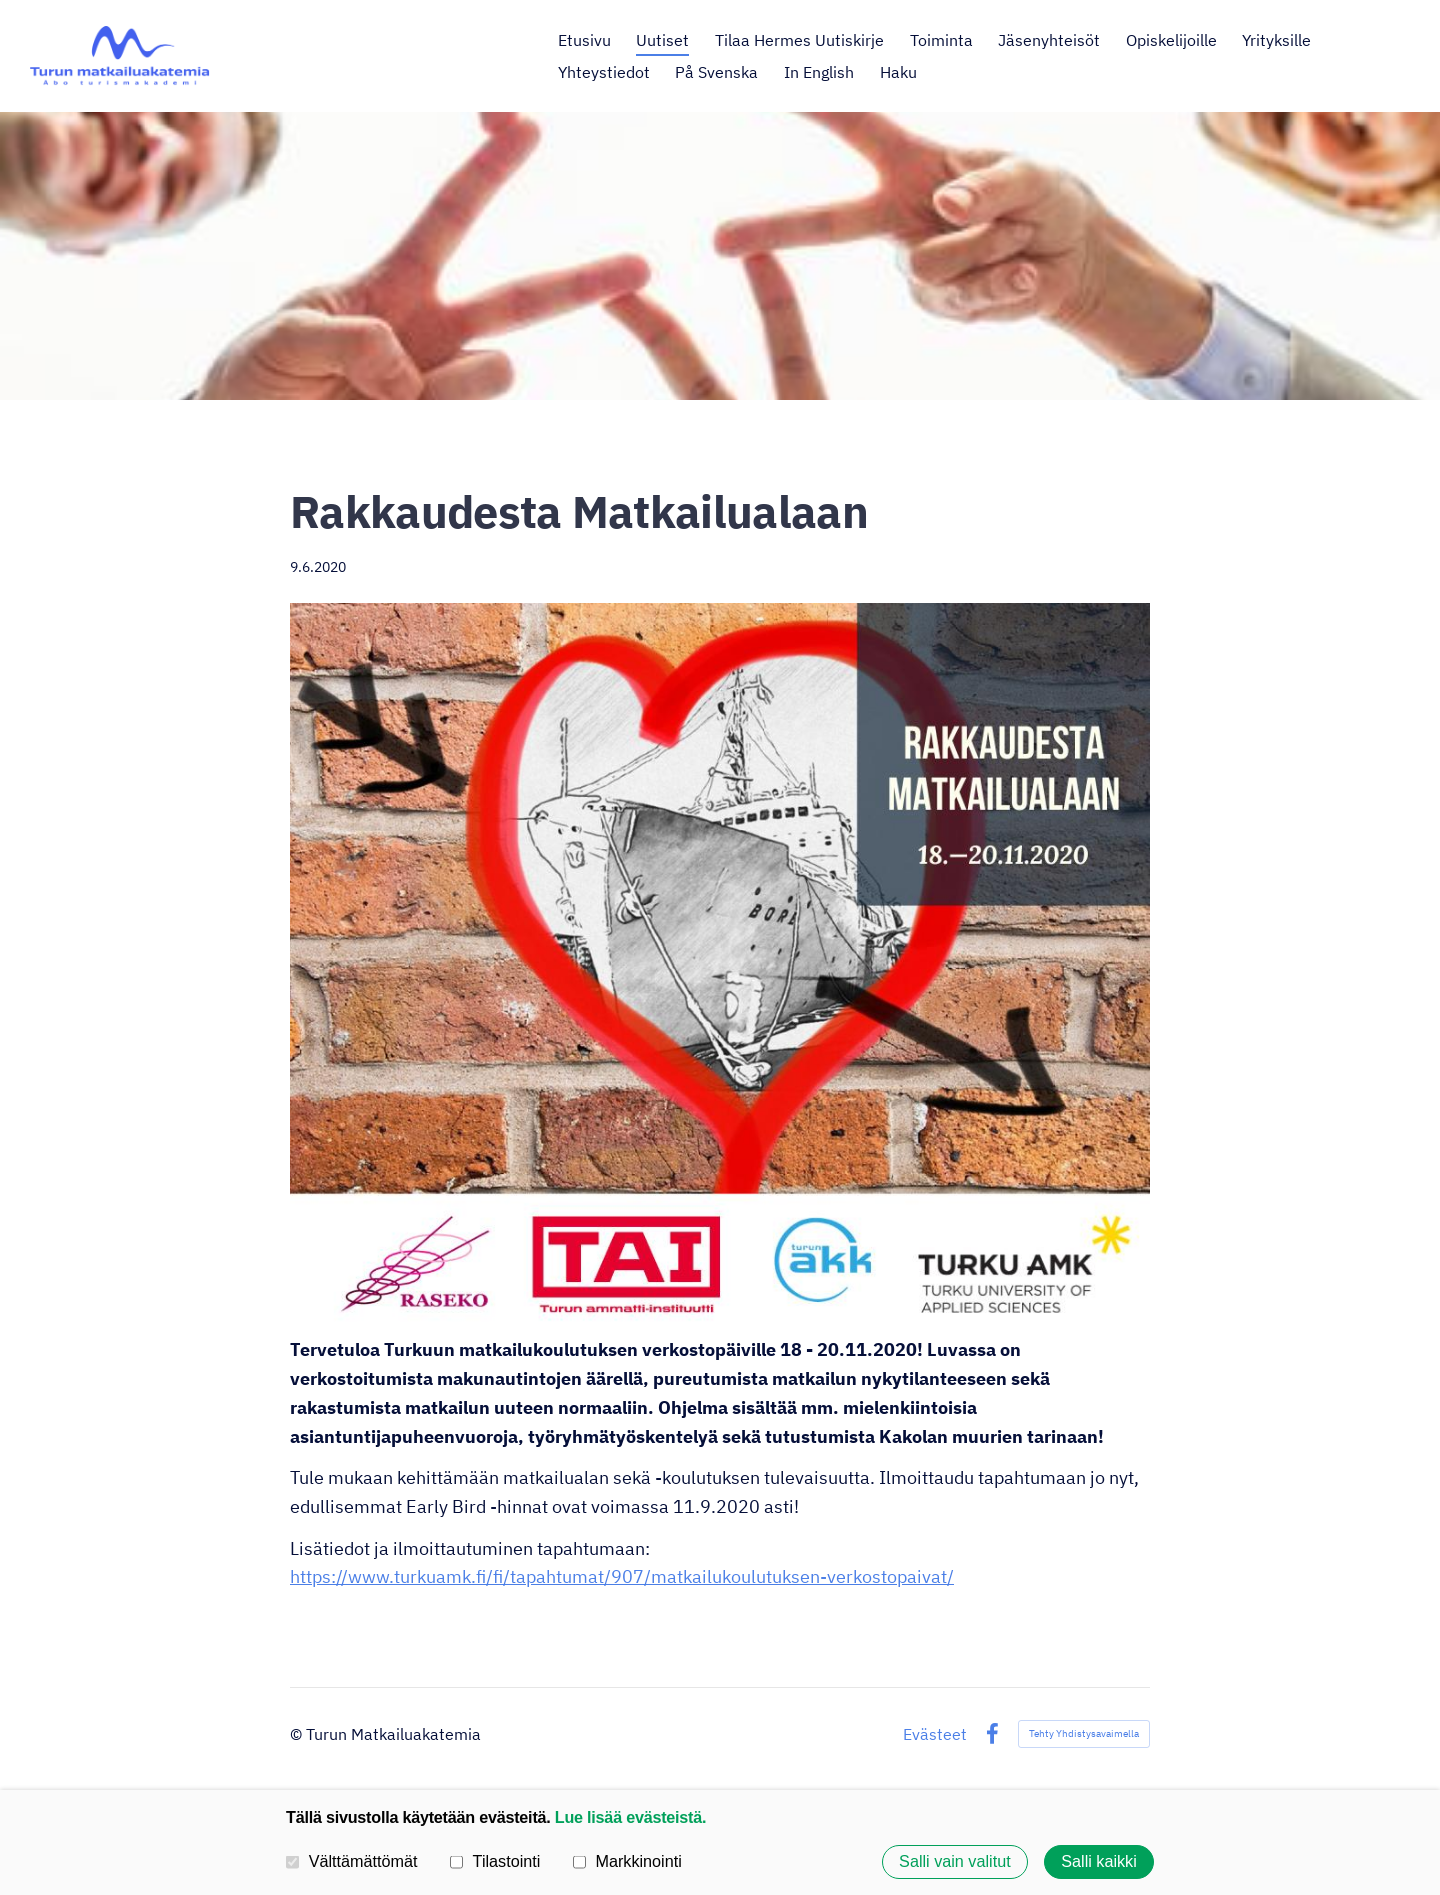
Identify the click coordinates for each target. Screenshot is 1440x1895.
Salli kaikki (1099, 1862)
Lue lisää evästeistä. (630, 1817)
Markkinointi (627, 1861)
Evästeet (935, 1734)
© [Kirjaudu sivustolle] (298, 1734)
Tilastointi (495, 1861)
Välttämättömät (352, 1861)
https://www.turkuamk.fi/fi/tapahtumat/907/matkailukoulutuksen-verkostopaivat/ (622, 1576)
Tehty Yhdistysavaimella (1084, 1733)
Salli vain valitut (955, 1862)
